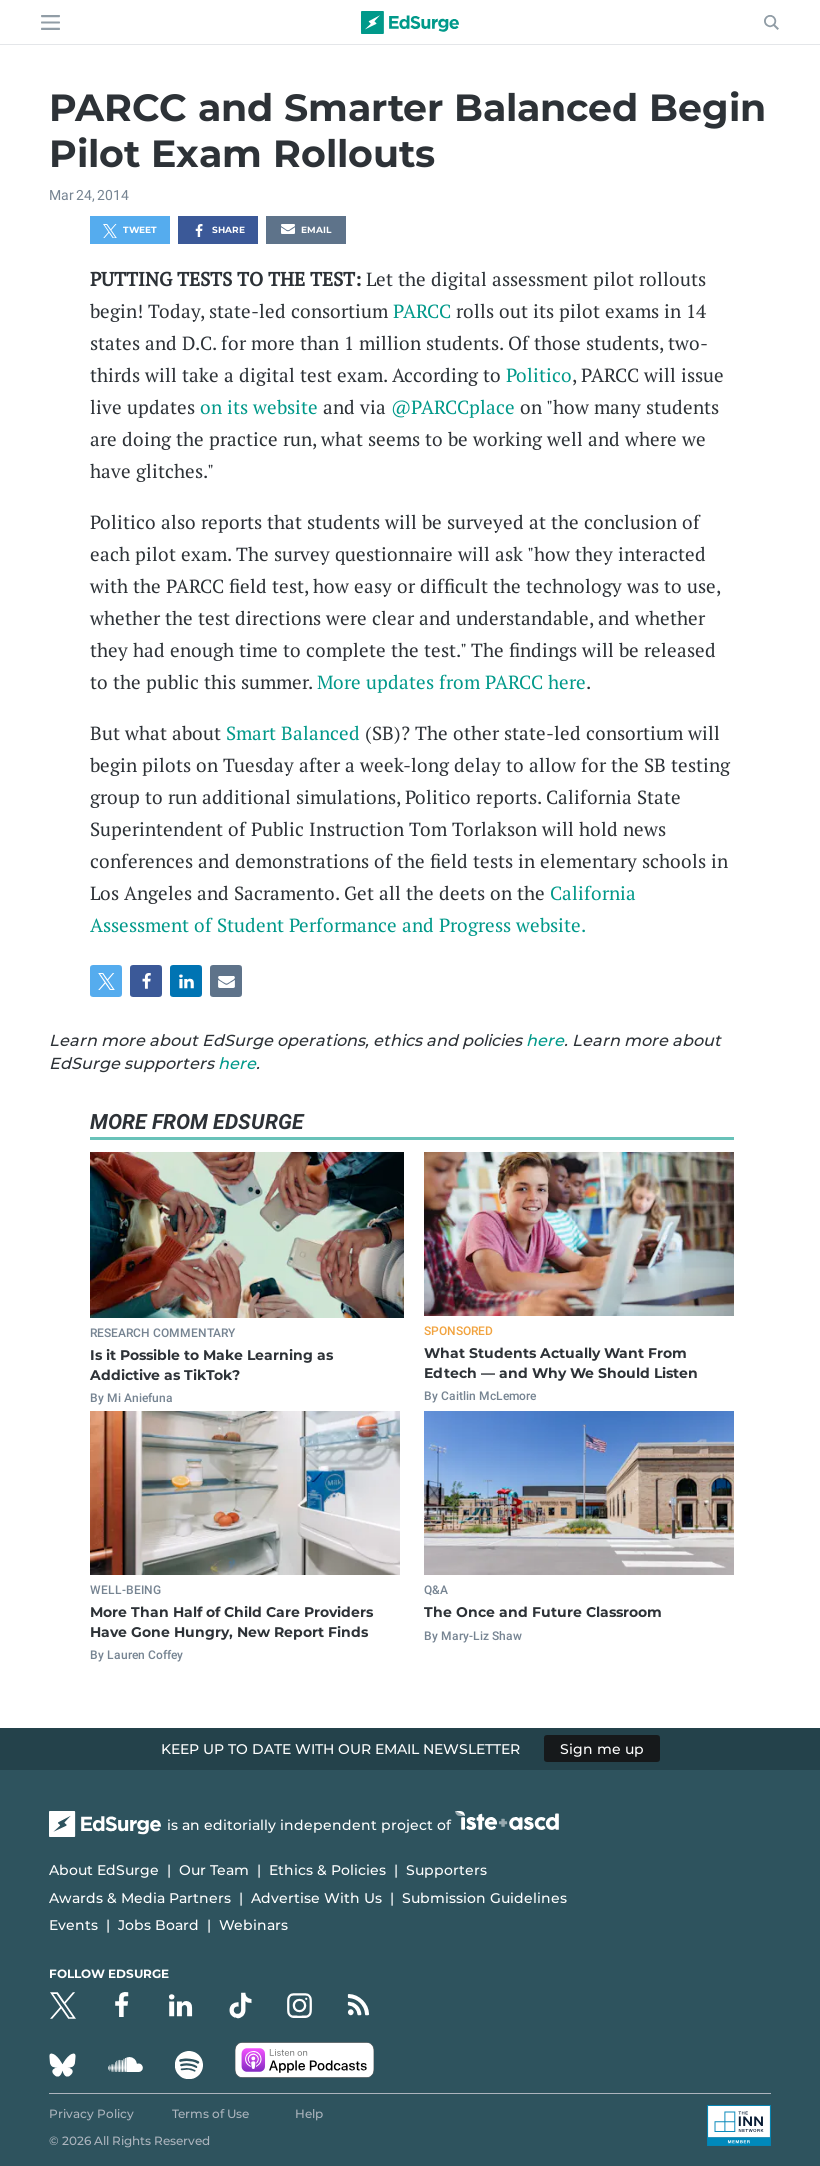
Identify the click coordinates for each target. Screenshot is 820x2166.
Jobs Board (158, 1925)
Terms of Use (210, 2113)
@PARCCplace (453, 406)
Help (309, 2113)
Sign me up (602, 1749)
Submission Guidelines (484, 1898)
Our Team (214, 1870)
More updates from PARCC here (451, 681)
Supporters (446, 1870)
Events (73, 1925)
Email (306, 231)
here (545, 1040)
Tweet (130, 231)
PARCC (422, 310)
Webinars (253, 1925)
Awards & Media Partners (140, 1898)
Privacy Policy (91, 2113)
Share (218, 231)
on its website (259, 406)
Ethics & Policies (327, 1870)
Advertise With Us (316, 1898)
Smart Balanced (293, 732)
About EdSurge (104, 1870)
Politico (539, 374)
